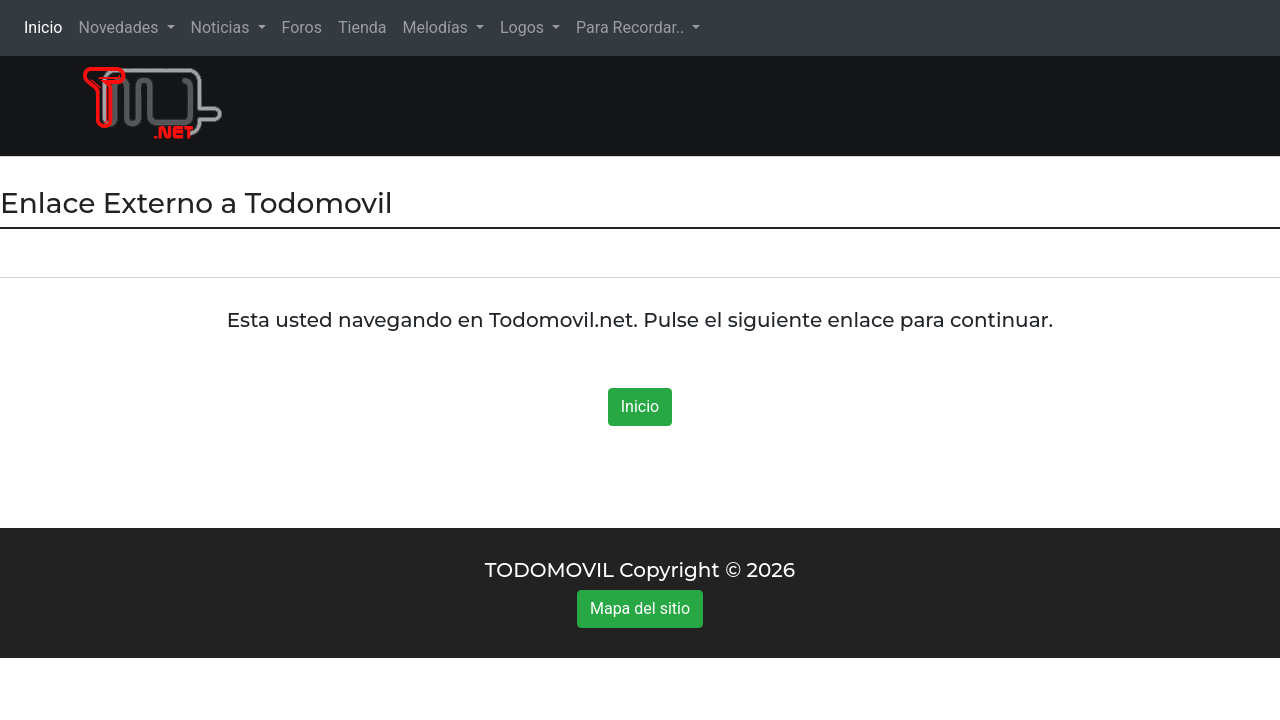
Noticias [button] (222, 27)
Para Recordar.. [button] (632, 27)
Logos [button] (524, 27)
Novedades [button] (120, 27)
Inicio (47, 26)
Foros (302, 27)
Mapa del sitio (640, 608)
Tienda (362, 27)
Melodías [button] (436, 27)
